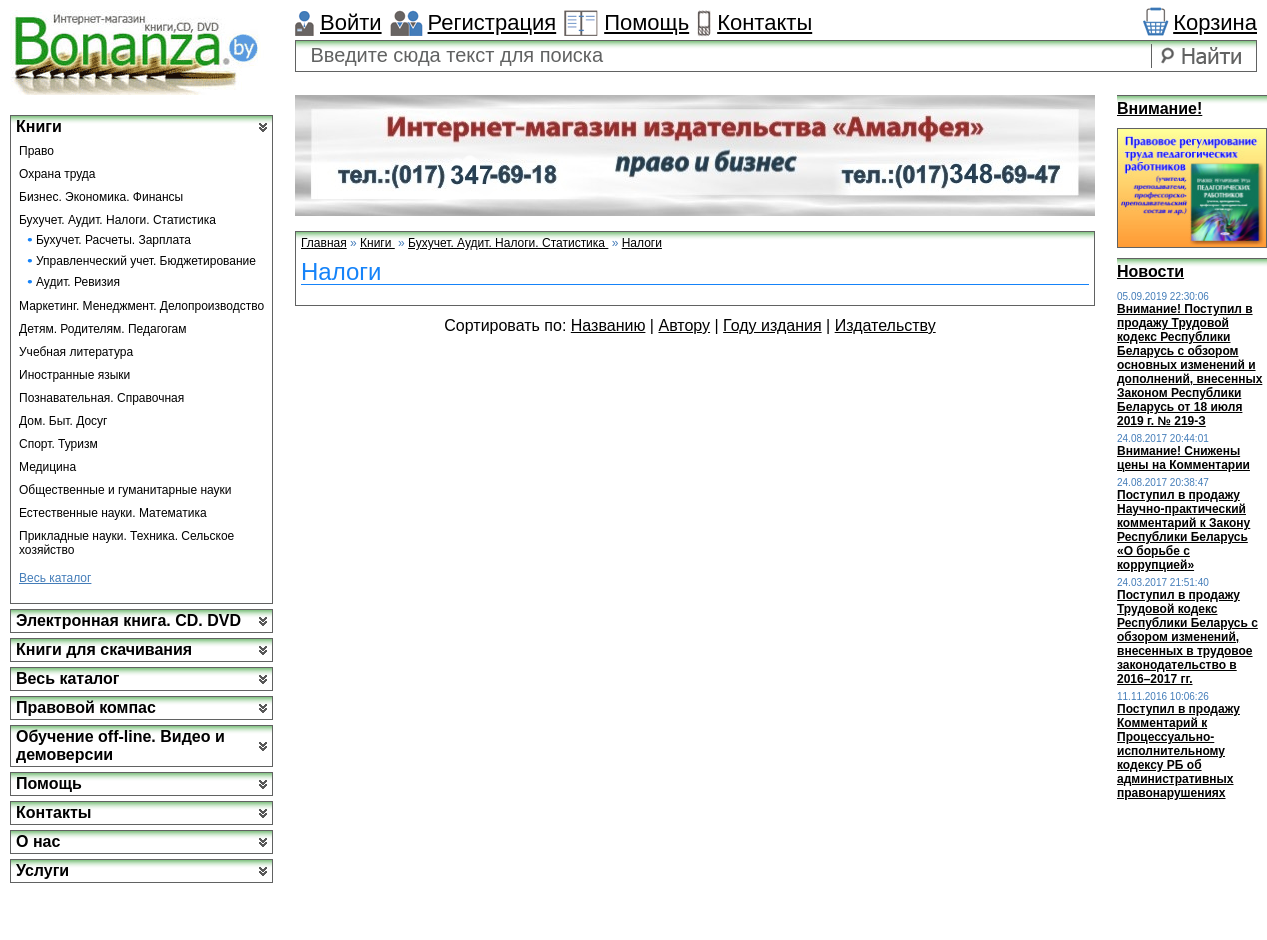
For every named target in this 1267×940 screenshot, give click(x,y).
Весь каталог (55, 578)
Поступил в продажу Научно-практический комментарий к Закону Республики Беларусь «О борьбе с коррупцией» (1183, 530)
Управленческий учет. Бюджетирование (146, 261)
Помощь (646, 22)
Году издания (772, 325)
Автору (684, 325)
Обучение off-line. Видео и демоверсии (120, 745)
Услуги (42, 870)
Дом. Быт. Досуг (63, 421)
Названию (608, 325)
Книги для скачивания (104, 649)
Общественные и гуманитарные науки (125, 490)
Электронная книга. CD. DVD (128, 620)
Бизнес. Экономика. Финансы (101, 197)
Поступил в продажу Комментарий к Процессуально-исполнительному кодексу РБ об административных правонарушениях (1178, 751)
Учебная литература (76, 352)
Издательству (885, 325)
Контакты (764, 22)
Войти (351, 22)
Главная (324, 243)
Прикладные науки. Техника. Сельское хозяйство (126, 543)
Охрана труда (57, 174)
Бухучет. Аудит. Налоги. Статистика (117, 220)
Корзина (1215, 22)
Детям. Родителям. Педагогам (103, 329)
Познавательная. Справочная (101, 398)
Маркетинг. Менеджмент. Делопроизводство (141, 306)
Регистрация (492, 22)
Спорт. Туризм (58, 444)
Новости (1150, 271)
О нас (38, 841)
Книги (39, 126)
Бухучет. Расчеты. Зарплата (113, 240)
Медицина (47, 467)
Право (36, 151)
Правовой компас (86, 707)
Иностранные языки (74, 375)
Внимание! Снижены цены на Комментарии (1183, 458)
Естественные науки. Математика (113, 513)
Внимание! (1159, 108)
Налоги (642, 243)
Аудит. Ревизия (78, 282)
